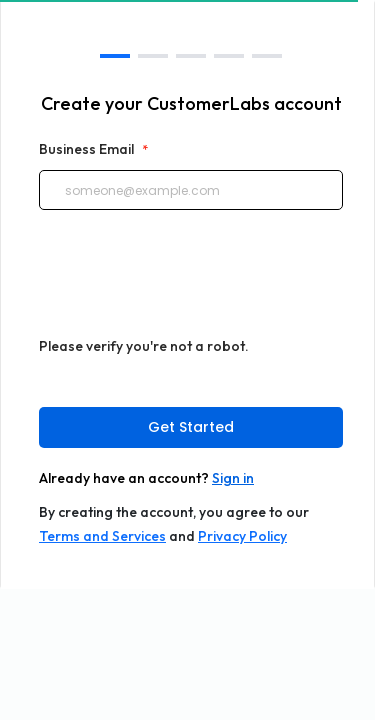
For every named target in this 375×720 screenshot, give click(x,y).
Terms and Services (102, 536)
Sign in (233, 478)
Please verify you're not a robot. (144, 346)
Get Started (191, 427)
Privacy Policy (242, 536)
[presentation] (191, 282)
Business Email (93, 149)
